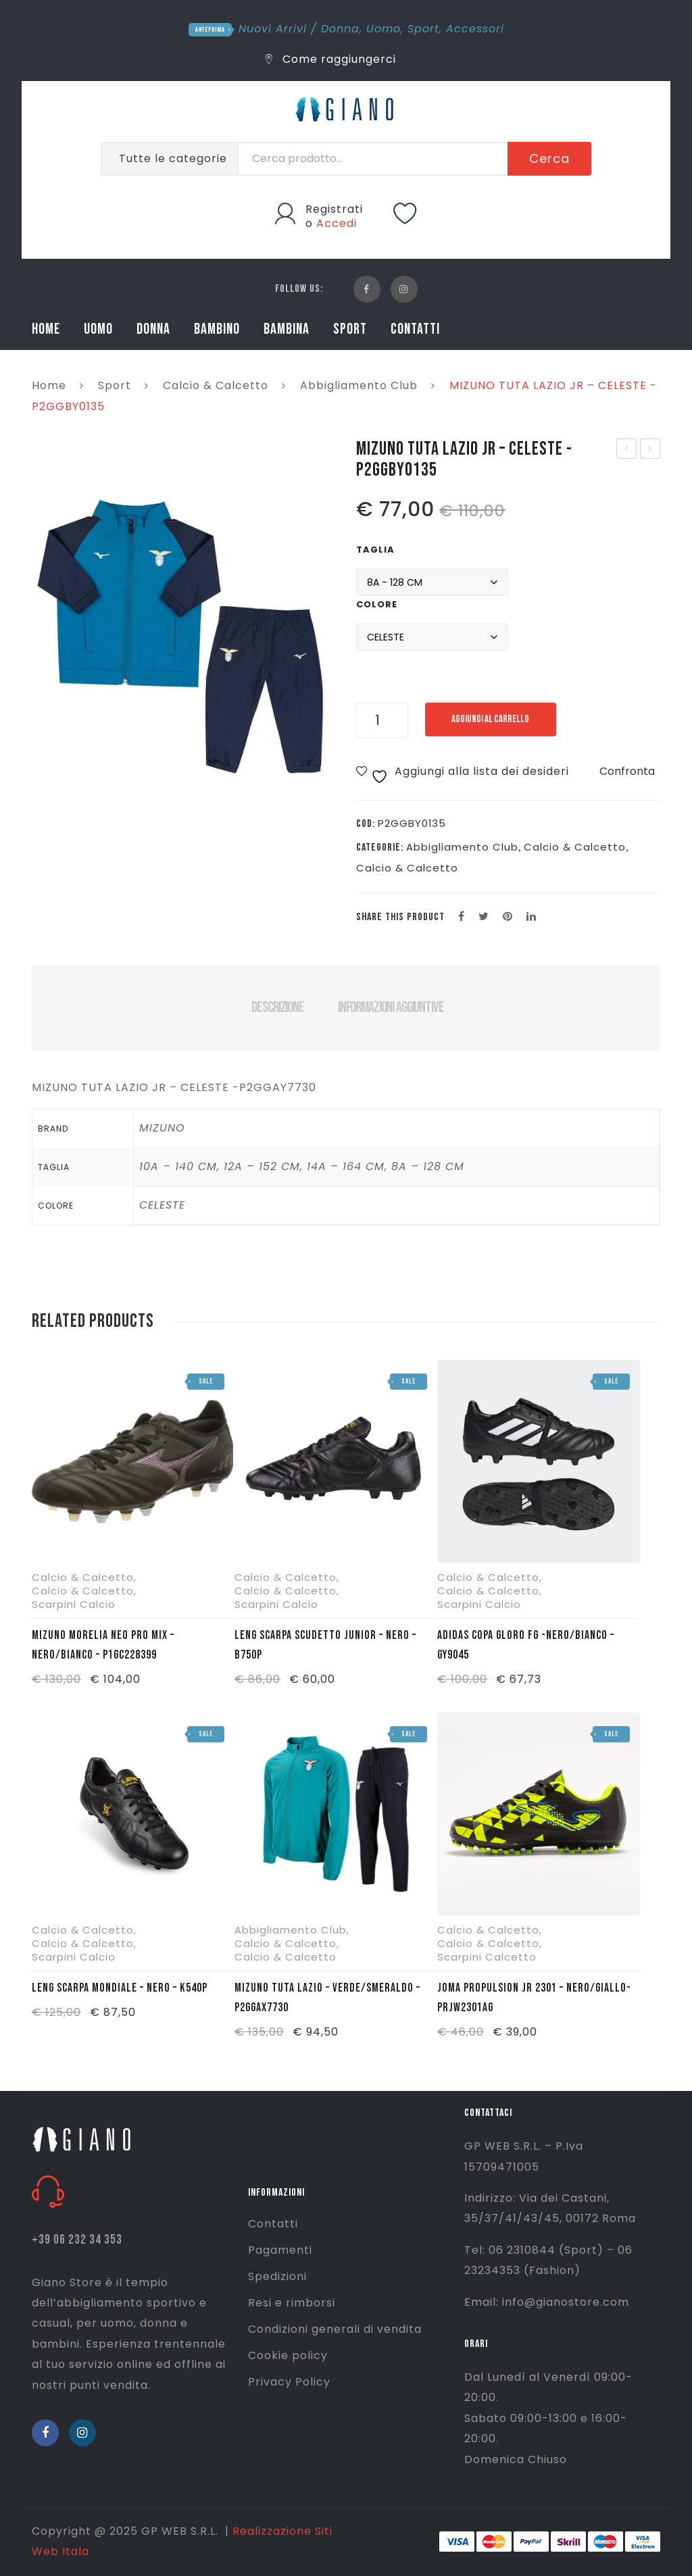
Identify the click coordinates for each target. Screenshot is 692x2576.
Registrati (334, 209)
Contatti (273, 2223)
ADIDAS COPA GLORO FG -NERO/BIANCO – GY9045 (525, 1645)
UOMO (98, 329)
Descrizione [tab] (277, 1007)
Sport (423, 28)
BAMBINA (287, 329)
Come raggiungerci (331, 59)
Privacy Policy (289, 2382)
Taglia (375, 549)
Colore (376, 604)
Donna (340, 28)
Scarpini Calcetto (487, 1957)
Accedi (336, 223)
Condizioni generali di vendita (335, 2329)
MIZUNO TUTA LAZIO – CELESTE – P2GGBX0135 (627, 450)
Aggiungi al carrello (496, 719)
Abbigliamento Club (359, 385)
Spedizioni (277, 2276)
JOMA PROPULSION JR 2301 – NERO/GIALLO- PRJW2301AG (534, 1998)
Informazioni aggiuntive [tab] (391, 1007)
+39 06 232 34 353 (77, 2240)
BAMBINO (217, 329)
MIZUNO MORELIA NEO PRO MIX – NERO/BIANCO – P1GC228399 (103, 1645)
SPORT (350, 329)
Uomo (383, 28)
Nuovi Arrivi (273, 28)
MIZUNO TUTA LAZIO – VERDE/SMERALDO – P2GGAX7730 (327, 1998)
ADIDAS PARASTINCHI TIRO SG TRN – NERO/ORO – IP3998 (651, 450)
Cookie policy (288, 2355)
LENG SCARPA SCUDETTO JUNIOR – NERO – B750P (325, 1645)
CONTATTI (415, 329)
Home (49, 385)
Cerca (549, 158)
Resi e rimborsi (291, 2302)
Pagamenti (280, 2250)
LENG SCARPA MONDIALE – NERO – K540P (119, 1988)
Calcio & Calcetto (215, 385)
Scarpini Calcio (74, 1604)
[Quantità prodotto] (382, 720)
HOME (46, 329)
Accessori (475, 28)
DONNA (153, 329)
